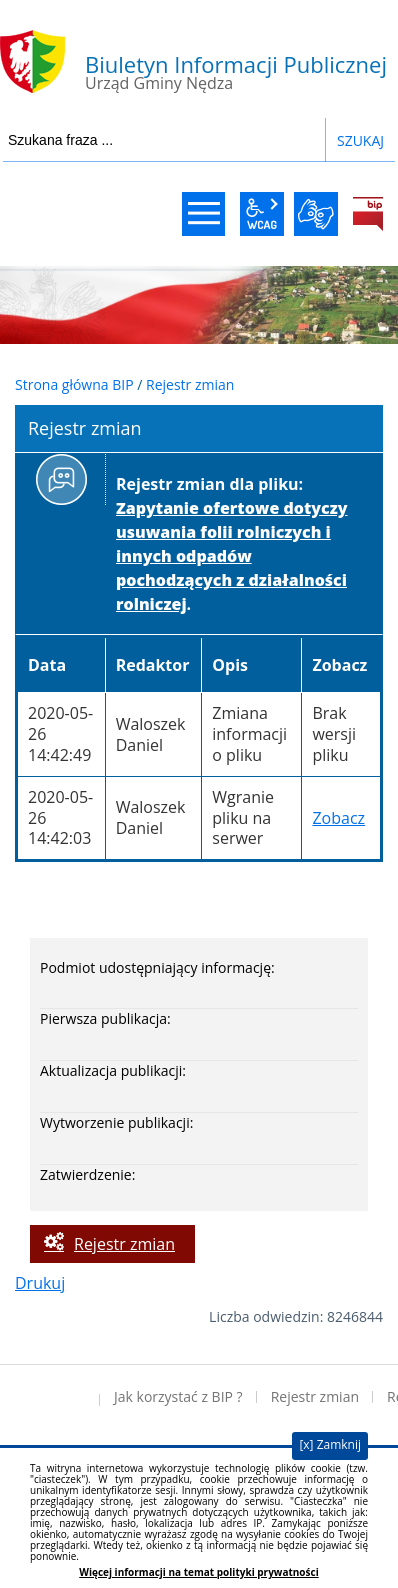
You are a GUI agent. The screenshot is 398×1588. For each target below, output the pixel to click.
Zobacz (338, 818)
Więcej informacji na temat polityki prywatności (198, 1572)
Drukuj (40, 1283)
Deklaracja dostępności (50, 1397)
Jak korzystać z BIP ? (178, 1396)
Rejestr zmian (190, 384)
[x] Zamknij (330, 1444)
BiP (368, 214)
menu (203, 214)
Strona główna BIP (74, 384)
